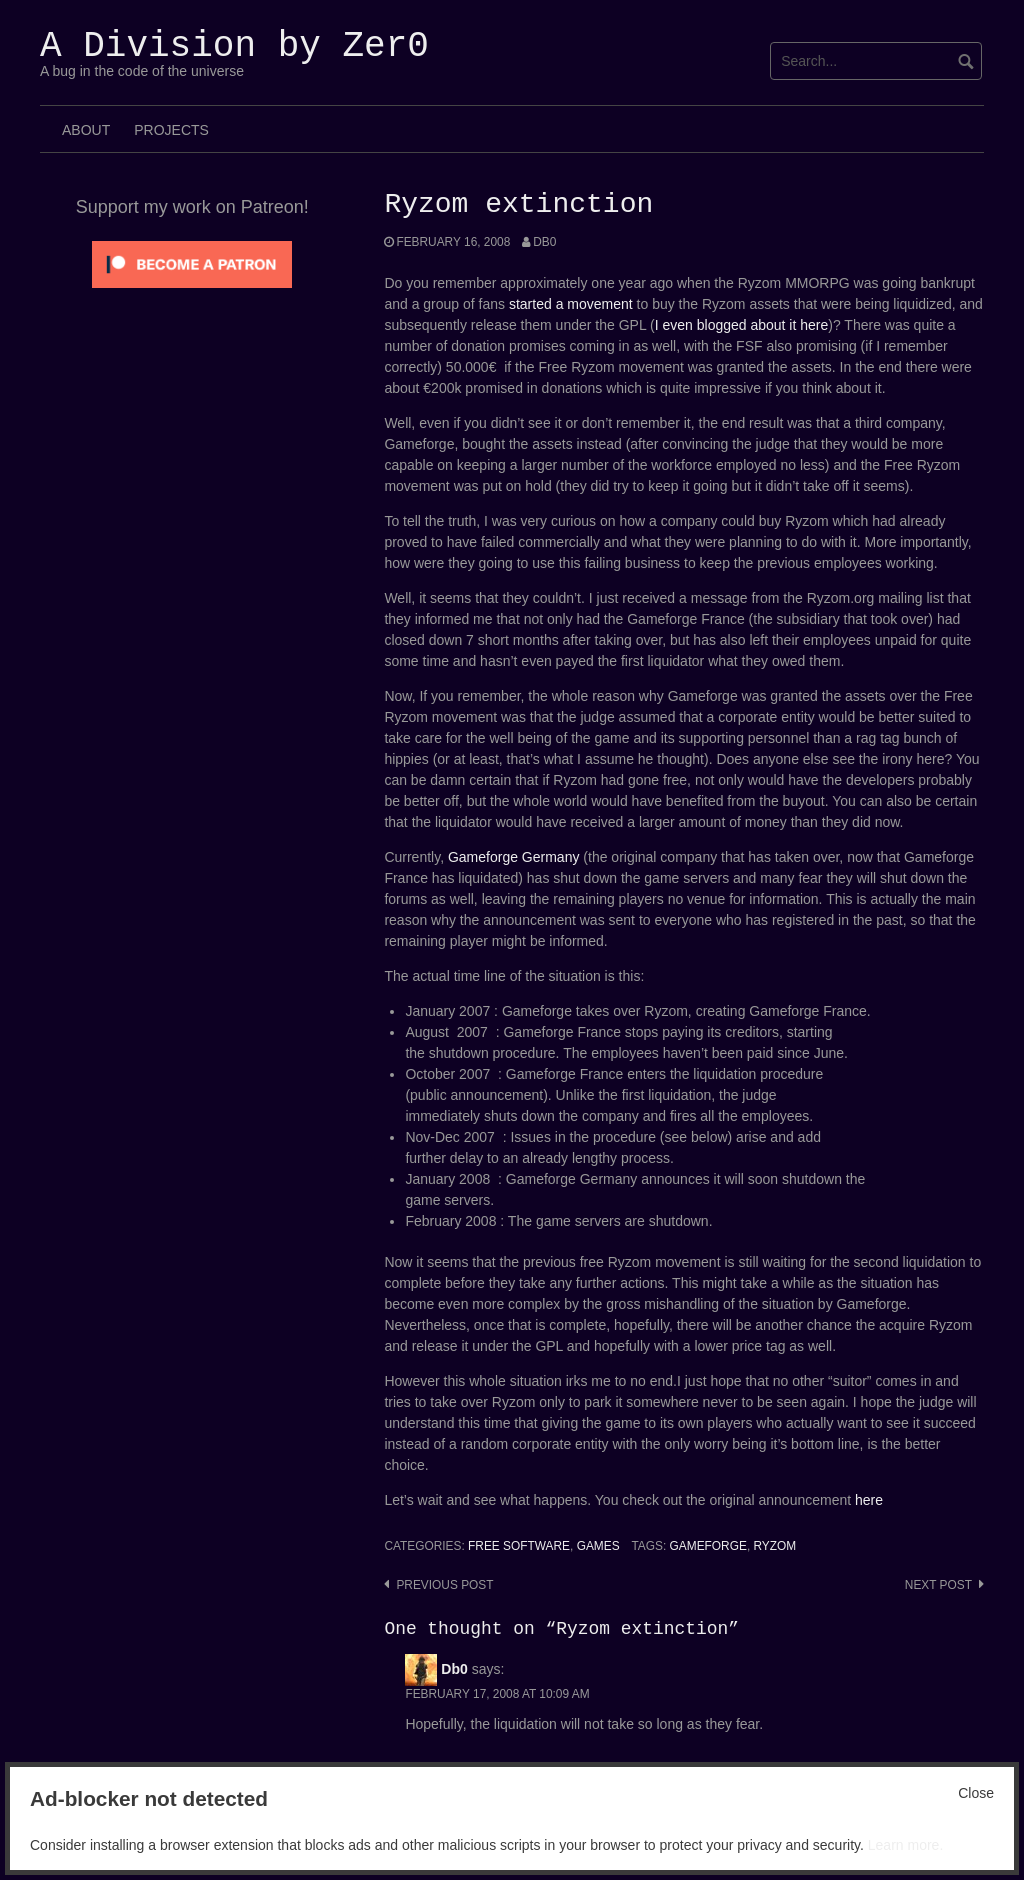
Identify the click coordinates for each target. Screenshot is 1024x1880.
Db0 (544, 242)
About (86, 130)
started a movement (571, 304)
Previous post (444, 1585)
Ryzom (775, 1546)
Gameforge (708, 1546)
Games (598, 1546)
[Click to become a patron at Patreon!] (192, 263)
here (869, 1500)
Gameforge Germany (514, 857)
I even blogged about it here (742, 325)
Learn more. (905, 1845)
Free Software (519, 1546)
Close (976, 1793)
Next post (938, 1585)
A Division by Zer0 (234, 46)
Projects (171, 130)
